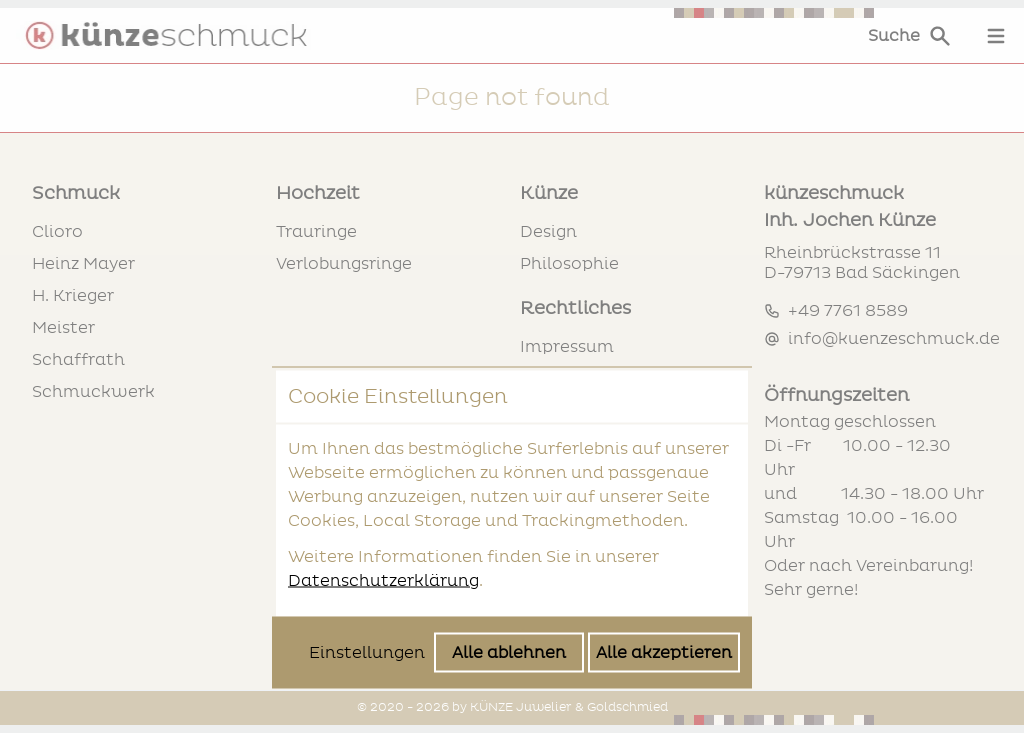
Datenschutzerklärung (383, 420)
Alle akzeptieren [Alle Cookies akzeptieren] (664, 492)
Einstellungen (367, 492)
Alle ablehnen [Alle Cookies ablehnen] (509, 492)
